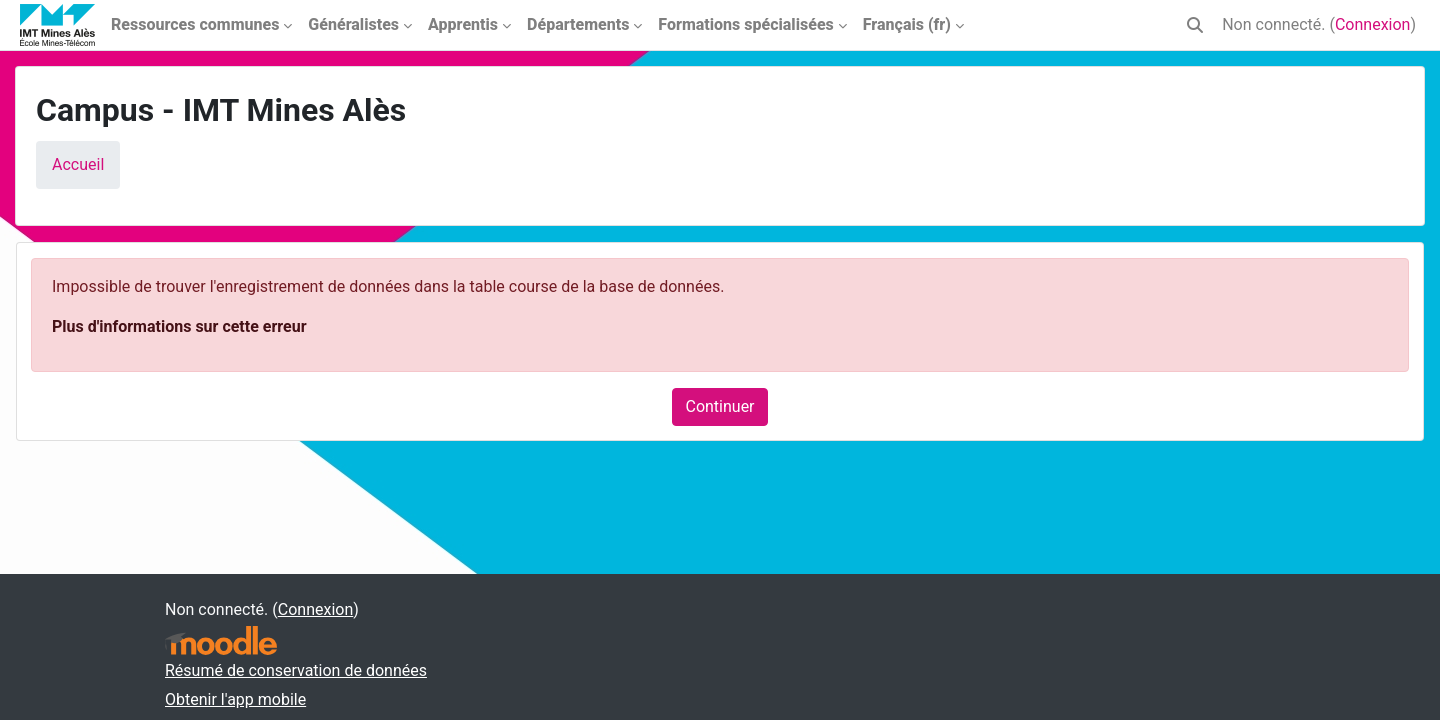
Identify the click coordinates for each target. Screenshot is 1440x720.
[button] (1195, 25)
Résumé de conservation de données (296, 670)
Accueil (78, 164)
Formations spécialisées (745, 24)
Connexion (1372, 24)
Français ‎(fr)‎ (907, 24)
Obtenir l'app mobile (235, 699)
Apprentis (463, 24)
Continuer (719, 406)
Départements (578, 24)
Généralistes (353, 24)
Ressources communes (195, 24)
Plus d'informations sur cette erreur (179, 326)
